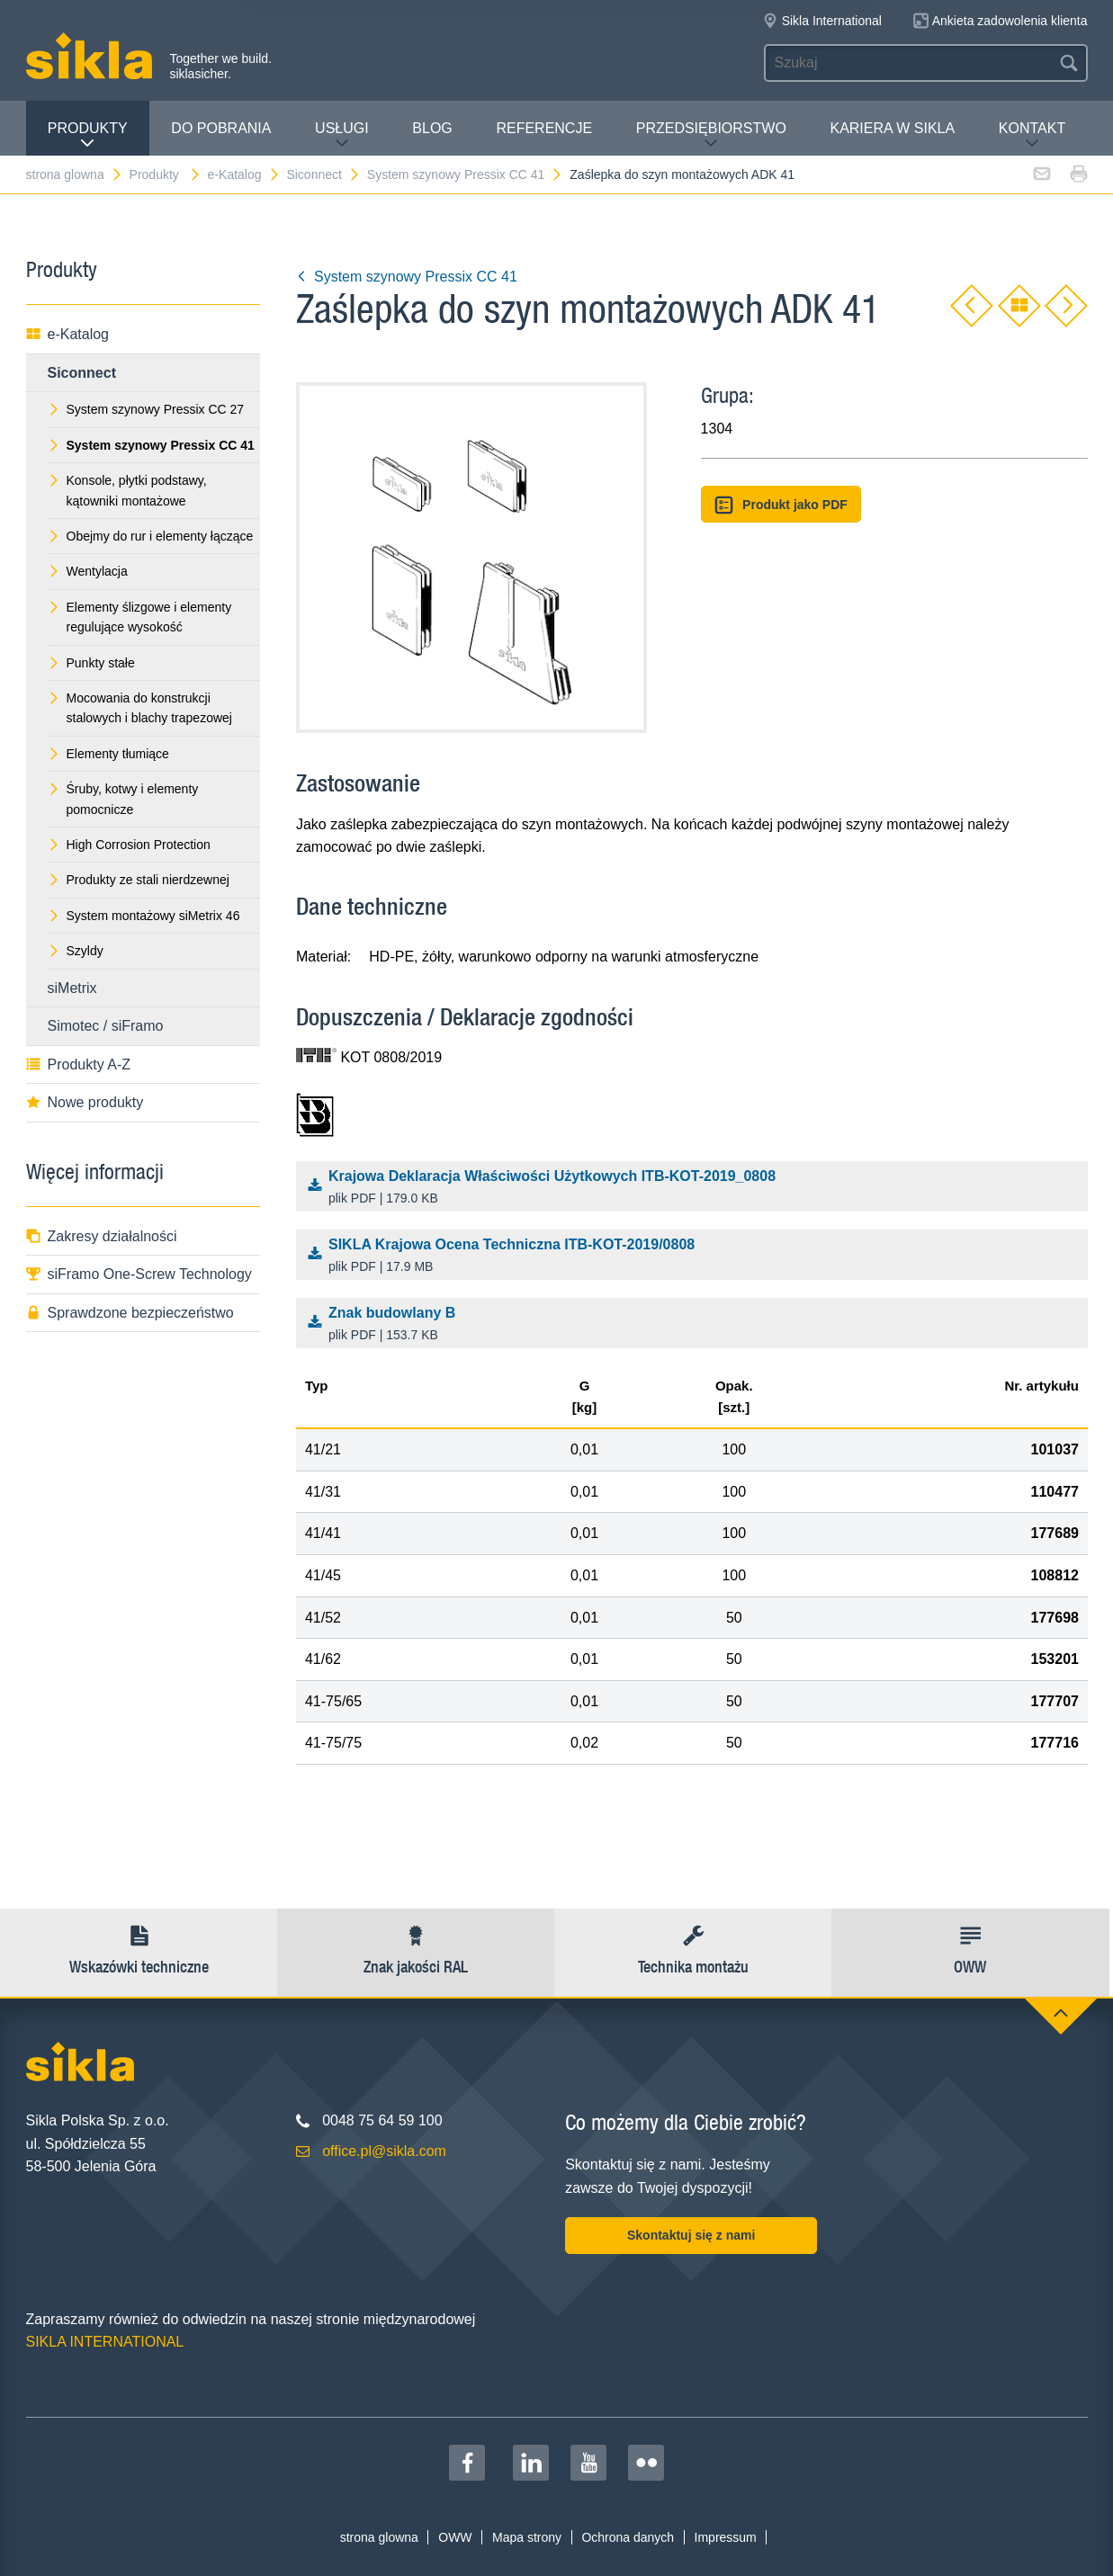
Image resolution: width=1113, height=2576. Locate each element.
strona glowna (74, 174)
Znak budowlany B (696, 1325)
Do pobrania (221, 128)
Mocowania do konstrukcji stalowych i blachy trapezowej (140, 708)
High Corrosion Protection (129, 844)
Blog (432, 128)
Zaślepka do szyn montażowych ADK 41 (682, 174)
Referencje (544, 128)
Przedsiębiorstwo (711, 135)
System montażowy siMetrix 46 (144, 915)
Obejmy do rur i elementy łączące (151, 536)
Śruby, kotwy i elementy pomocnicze (123, 799)
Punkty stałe (91, 663)
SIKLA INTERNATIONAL (105, 2341)
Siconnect (323, 174)
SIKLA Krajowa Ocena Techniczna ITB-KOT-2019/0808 (696, 1256)
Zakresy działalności (101, 1236)
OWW (454, 2537)
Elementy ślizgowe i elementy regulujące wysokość (140, 617)
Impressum (726, 2537)
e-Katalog (244, 174)
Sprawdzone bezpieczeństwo (130, 1312)
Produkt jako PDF (781, 505)
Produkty (88, 135)
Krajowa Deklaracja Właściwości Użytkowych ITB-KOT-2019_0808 (696, 1188)
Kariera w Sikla (892, 128)
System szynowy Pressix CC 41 (465, 174)
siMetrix (72, 988)
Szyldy (75, 951)
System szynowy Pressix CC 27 (146, 409)
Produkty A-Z (78, 1064)
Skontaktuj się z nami (691, 2235)
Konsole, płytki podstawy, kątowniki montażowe (127, 490)
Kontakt (1032, 135)
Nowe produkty (85, 1102)
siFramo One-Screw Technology (139, 1274)
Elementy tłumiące (108, 754)
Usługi (342, 135)
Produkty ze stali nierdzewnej (138, 879)
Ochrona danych (627, 2537)
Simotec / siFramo (106, 1025)
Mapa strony (526, 2537)
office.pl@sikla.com (384, 2151)
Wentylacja (88, 571)
